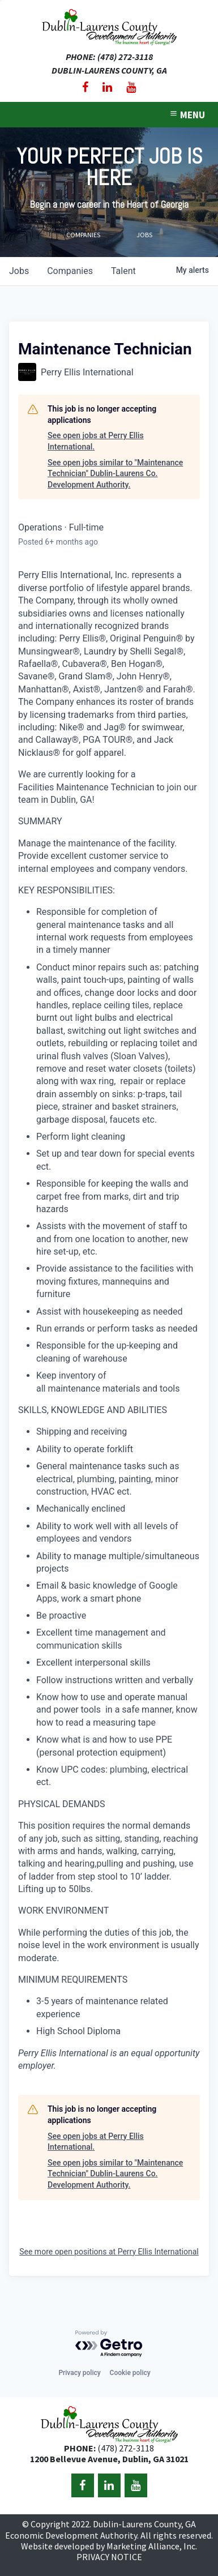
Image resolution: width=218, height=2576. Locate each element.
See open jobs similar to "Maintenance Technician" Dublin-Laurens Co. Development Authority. (115, 473)
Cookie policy (130, 2373)
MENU (187, 115)
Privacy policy (79, 2373)
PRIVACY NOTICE (109, 2556)
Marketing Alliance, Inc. (151, 2546)
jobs (19, 271)
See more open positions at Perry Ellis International (109, 2251)
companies (70, 271)
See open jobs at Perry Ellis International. (96, 441)
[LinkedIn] (107, 87)
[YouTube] (131, 87)
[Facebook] (85, 87)
